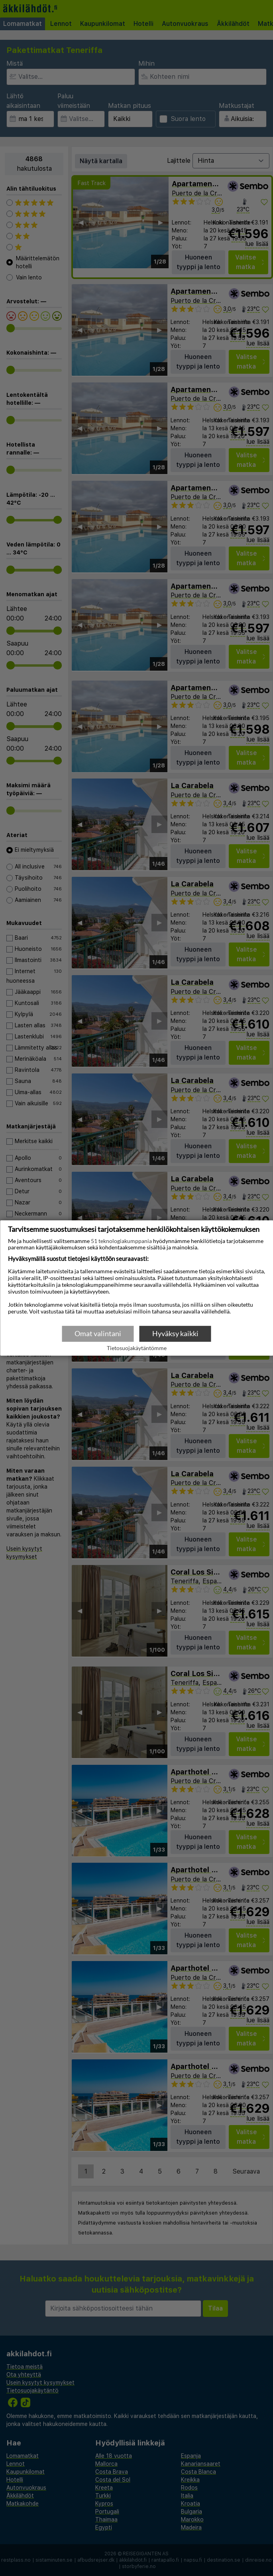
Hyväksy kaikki (175, 1333)
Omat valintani (98, 1333)
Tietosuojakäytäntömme (137, 1348)
